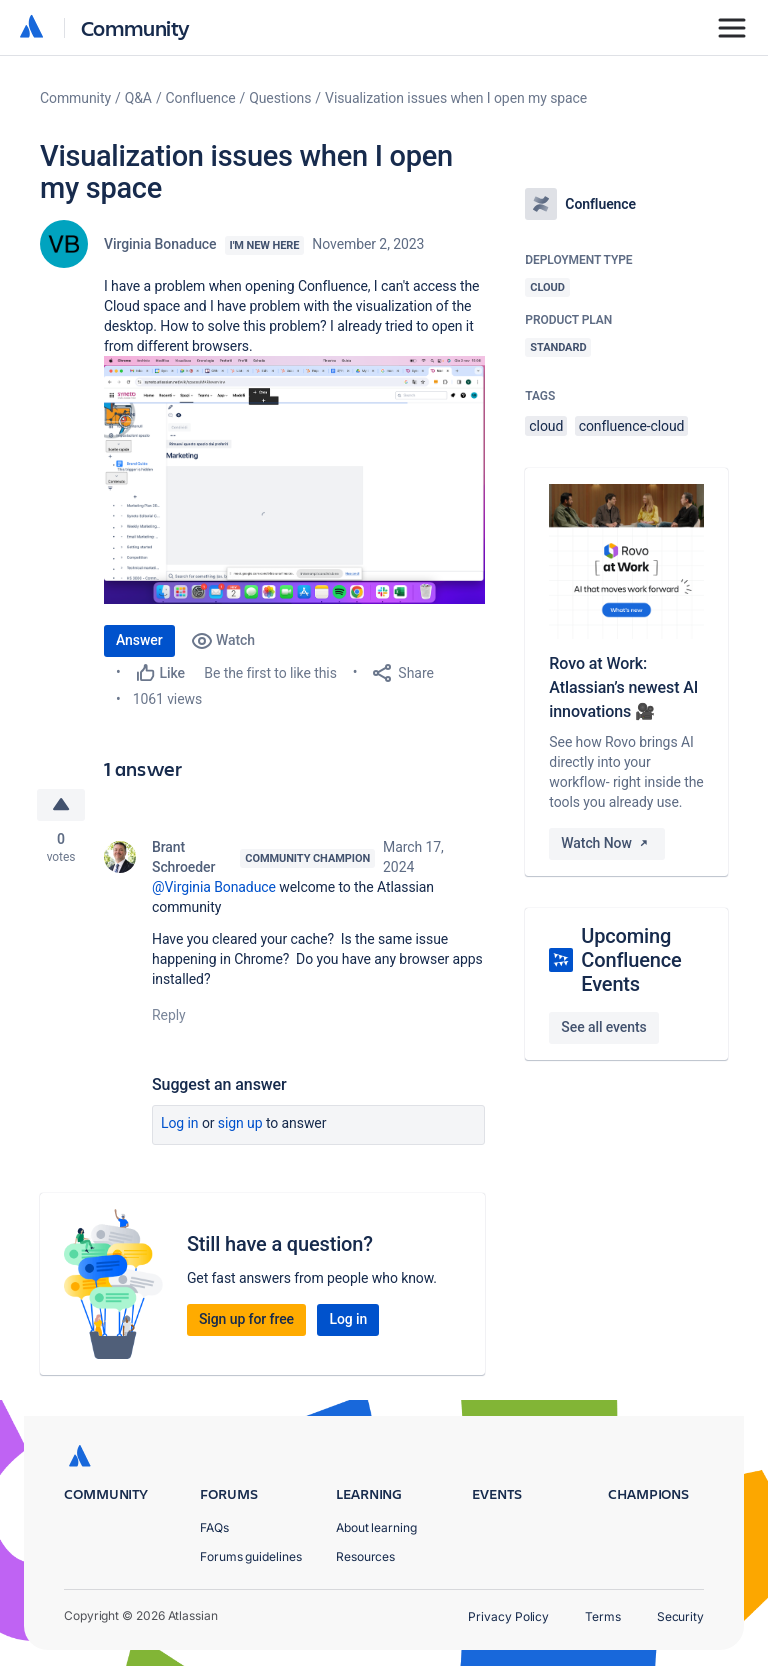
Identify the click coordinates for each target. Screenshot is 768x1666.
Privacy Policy (508, 1616)
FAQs (214, 1527)
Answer (139, 640)
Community (135, 27)
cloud (546, 426)
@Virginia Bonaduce (214, 887)
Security (680, 1616)
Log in (180, 1123)
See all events (603, 1027)
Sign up (240, 1123)
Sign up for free (246, 1319)
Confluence (201, 98)
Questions (280, 98)
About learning (376, 1527)
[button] (294, 480)
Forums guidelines (251, 1556)
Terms (603, 1616)
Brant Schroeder (183, 857)
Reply (169, 1015)
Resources (365, 1556)
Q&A (138, 98)
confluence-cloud (632, 426)
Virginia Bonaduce (160, 244)
